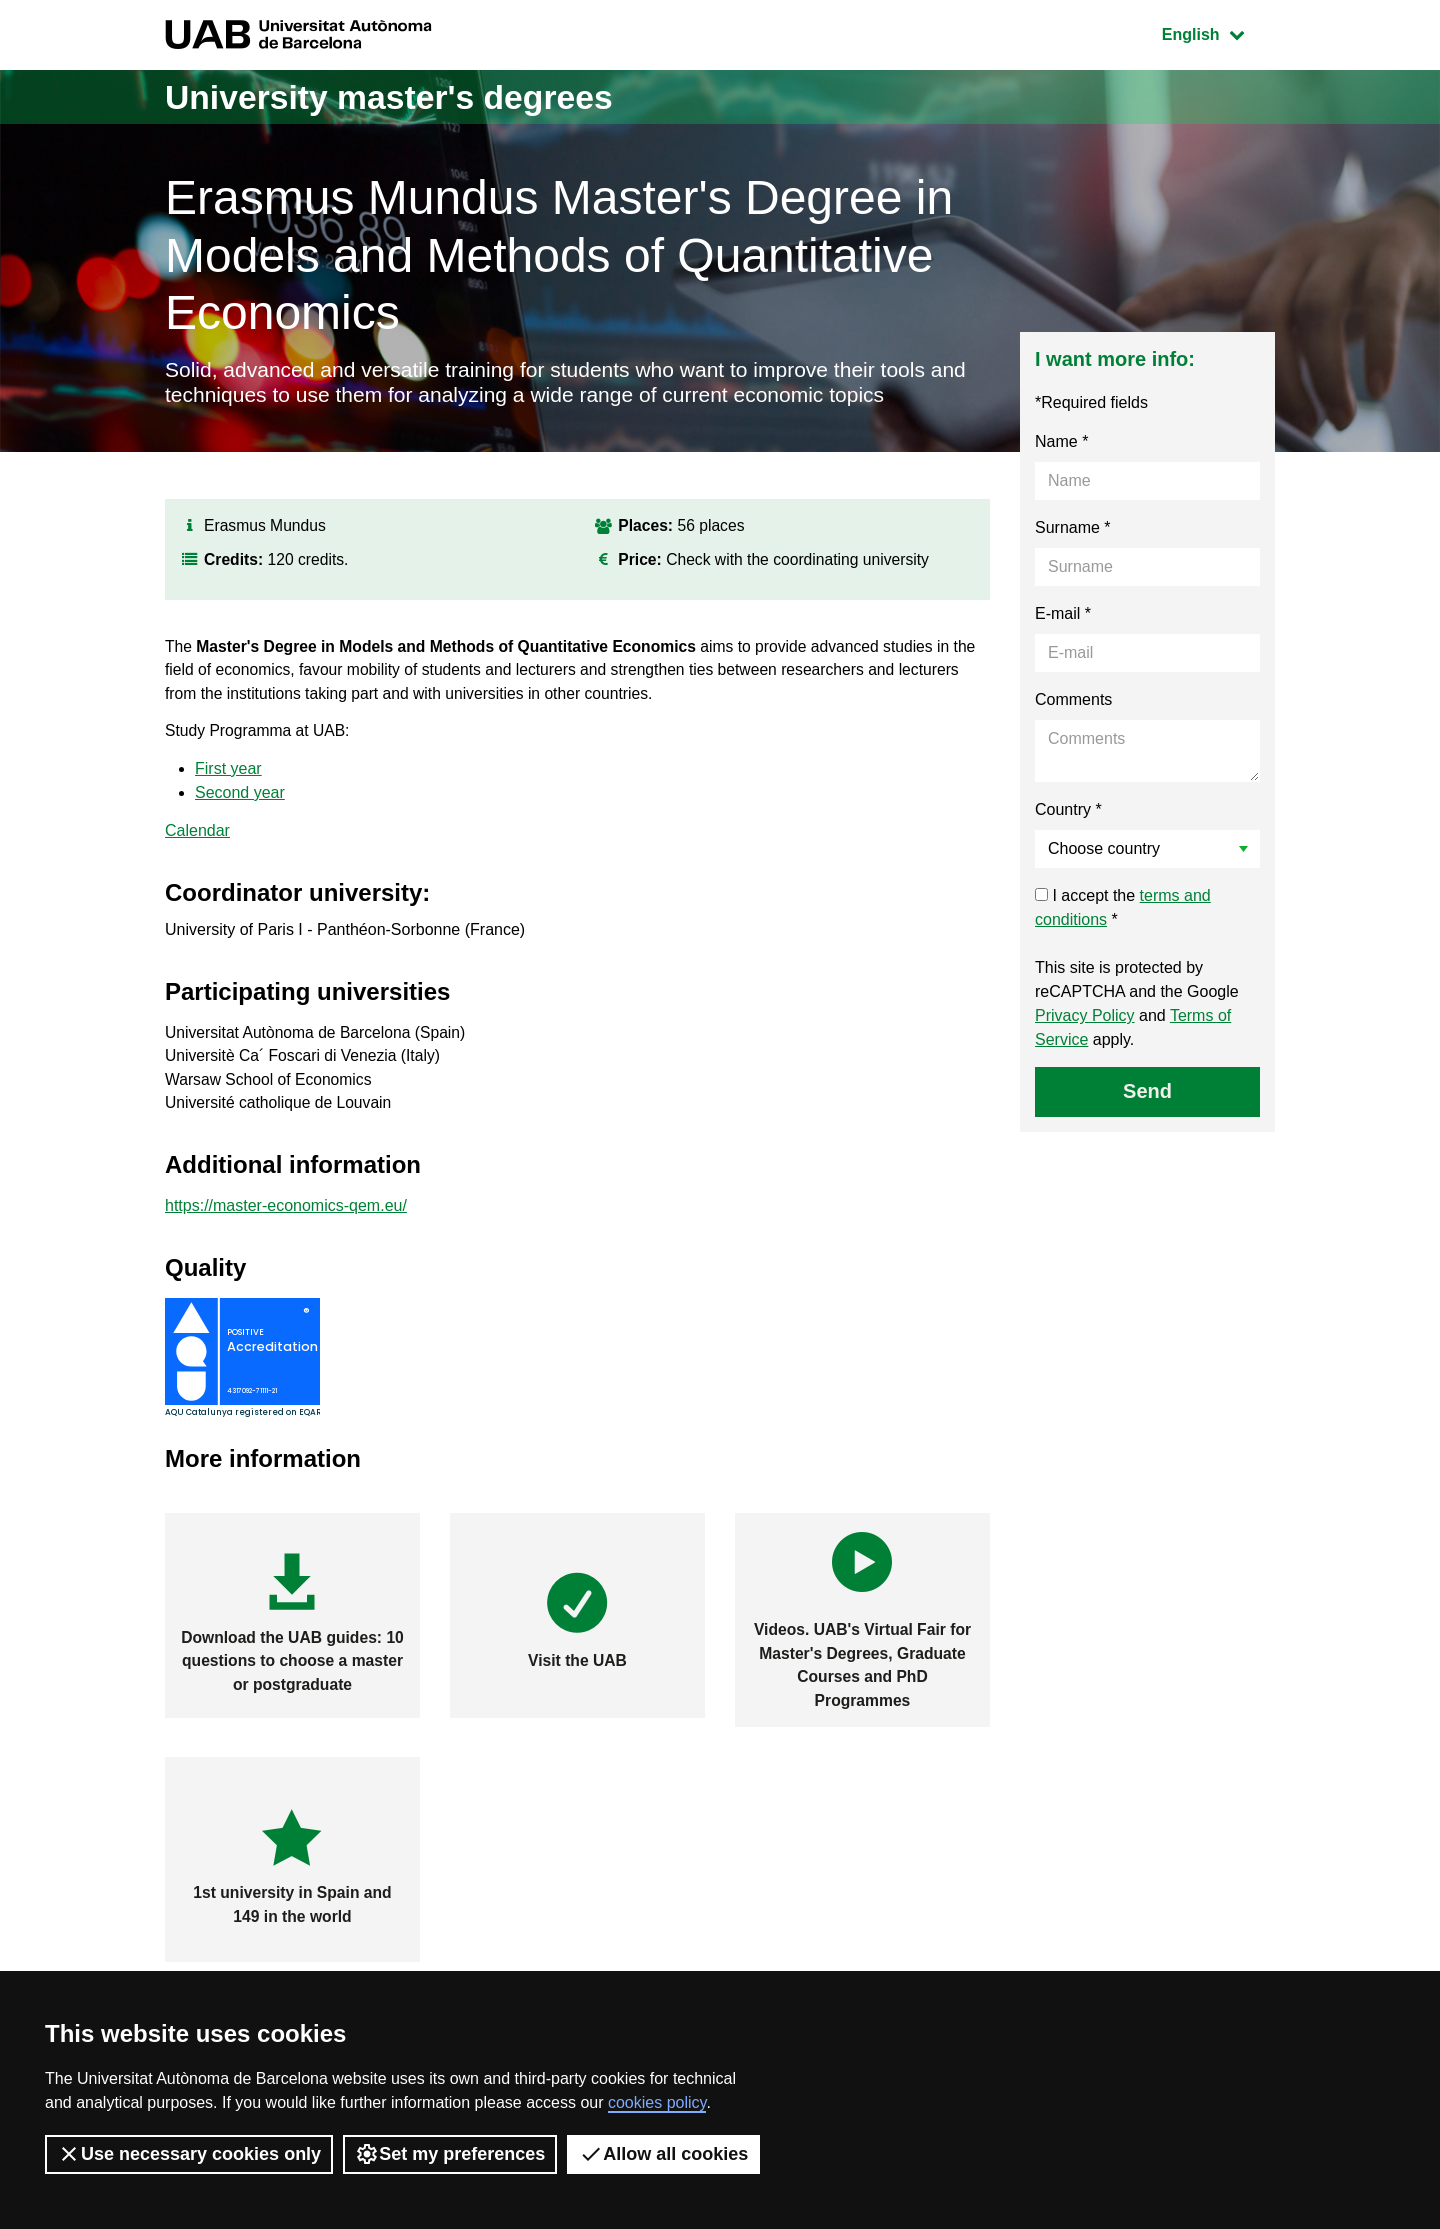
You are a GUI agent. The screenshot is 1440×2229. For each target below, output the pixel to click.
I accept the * (1123, 910)
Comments (1073, 702)
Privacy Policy (1085, 1018)
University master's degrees (404, 96)
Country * (1068, 812)
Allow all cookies (663, 2154)
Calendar (197, 843)
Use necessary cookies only (189, 2154)
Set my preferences (450, 2154)
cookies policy (657, 2102)
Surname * (1073, 530)
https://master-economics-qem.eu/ (286, 1221)
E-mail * (1063, 616)
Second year (240, 804)
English (1218, 32)
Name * (1061, 444)
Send (1147, 1094)
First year (228, 780)
